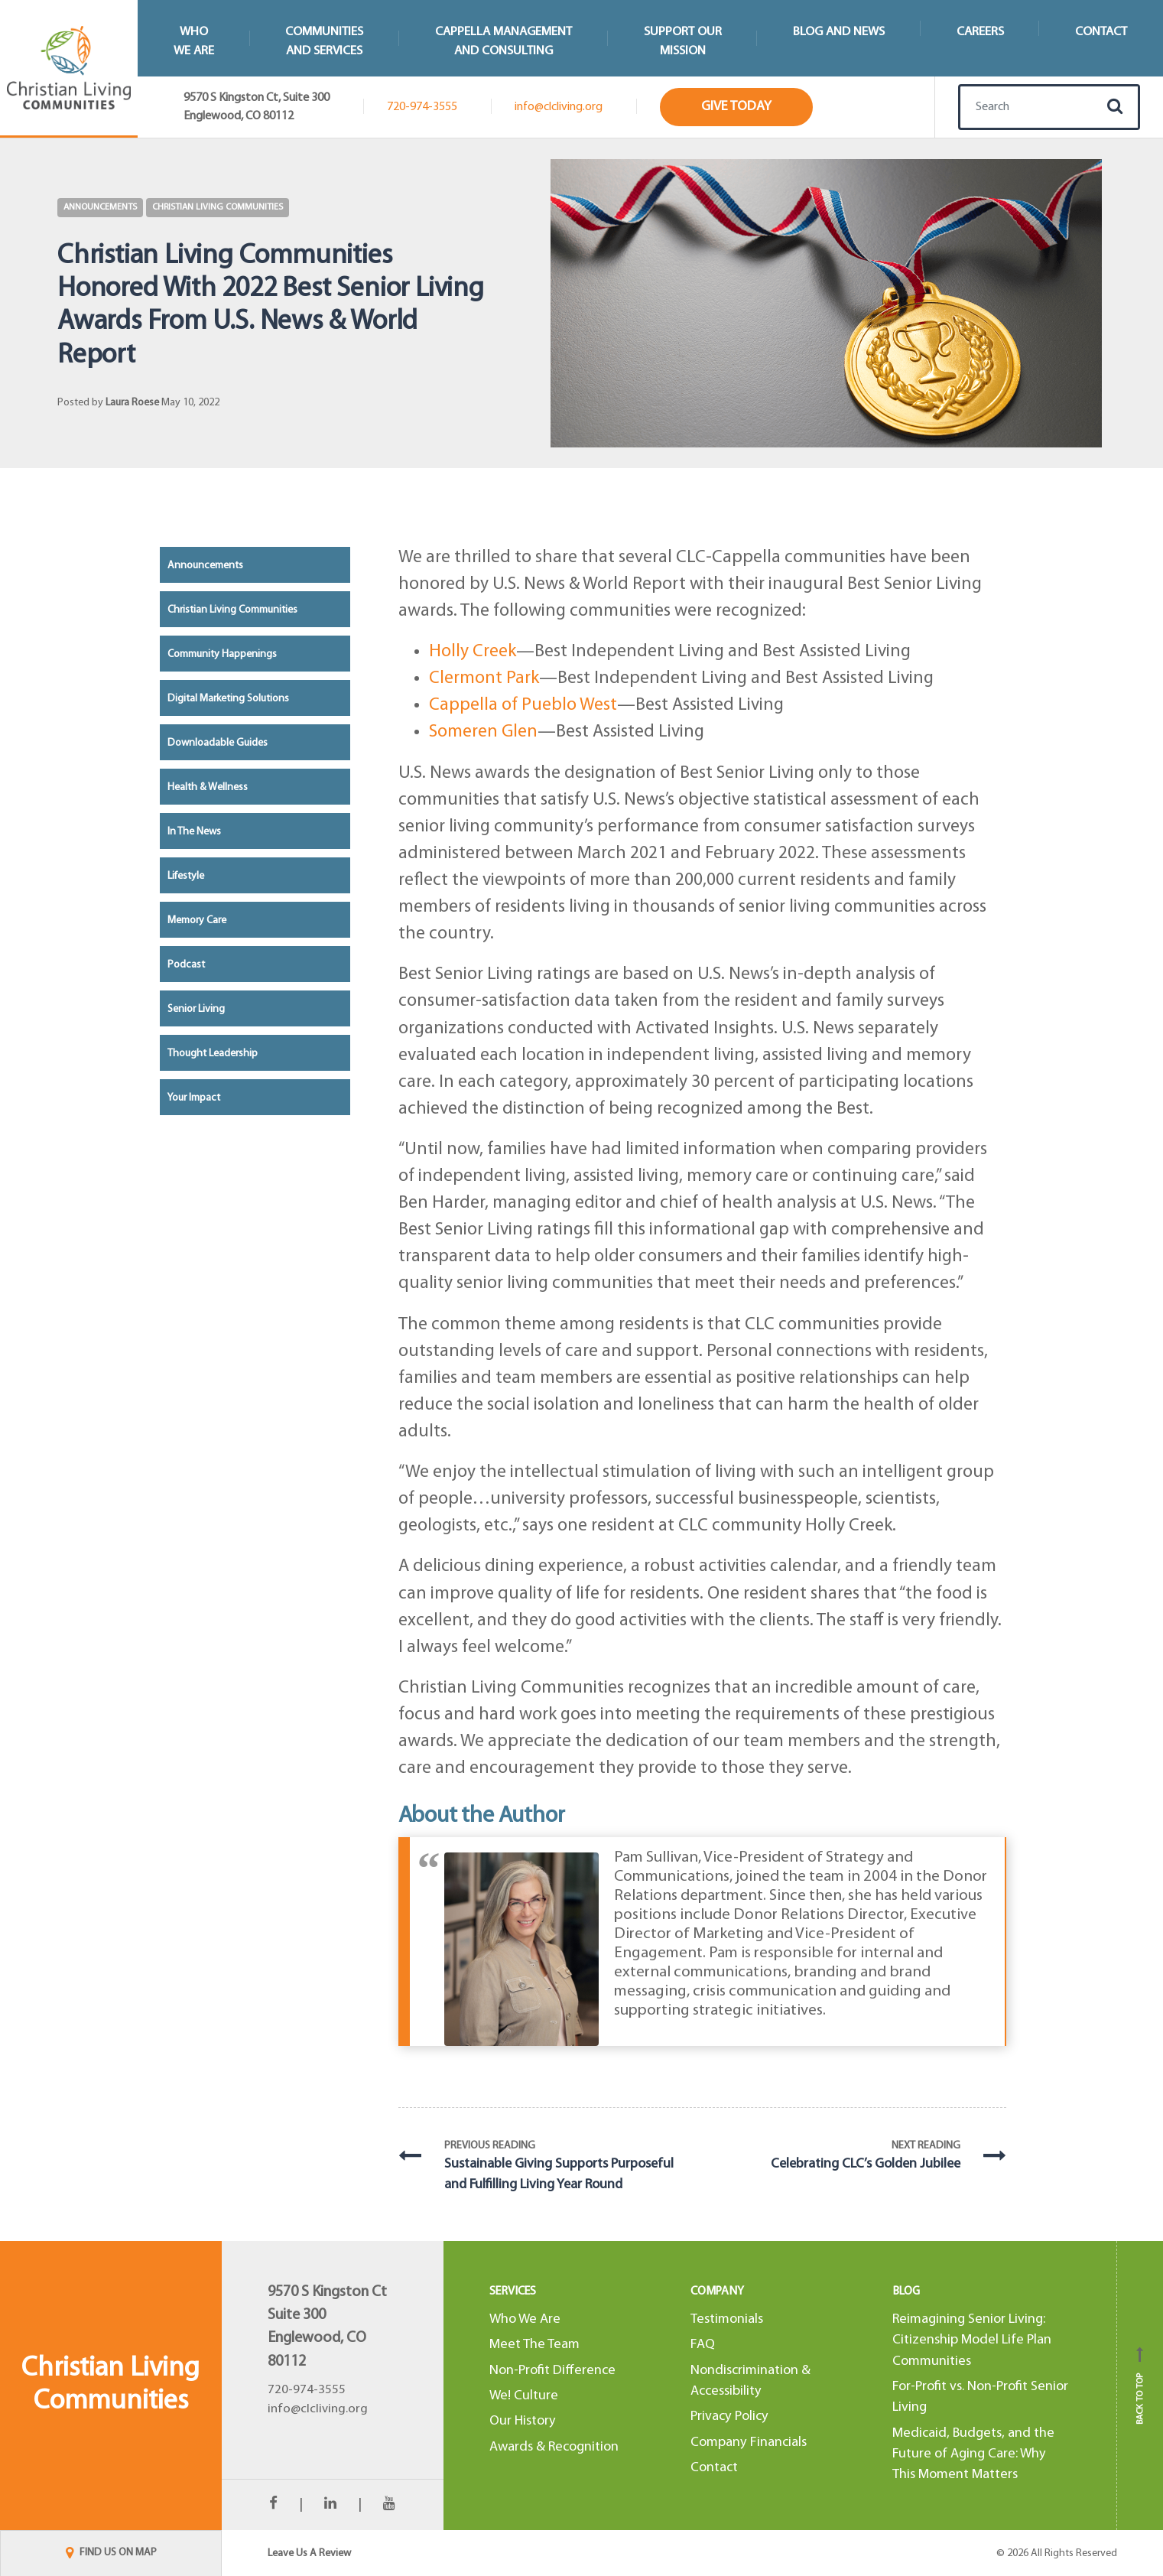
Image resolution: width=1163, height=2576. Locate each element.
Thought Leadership (212, 1053)
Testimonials (726, 2319)
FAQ (702, 2344)
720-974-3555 (422, 107)
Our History (522, 2421)
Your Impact (193, 1098)
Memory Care (196, 920)
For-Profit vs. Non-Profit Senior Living (980, 2397)
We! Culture (523, 2396)
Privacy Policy (729, 2416)
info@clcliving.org (559, 107)
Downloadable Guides (217, 743)
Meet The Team (534, 2344)
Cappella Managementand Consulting (503, 41)
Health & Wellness (207, 787)
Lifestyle (185, 876)
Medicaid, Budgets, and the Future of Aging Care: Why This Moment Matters (973, 2454)
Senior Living (196, 1009)
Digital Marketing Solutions (228, 698)
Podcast (186, 965)
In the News (194, 832)
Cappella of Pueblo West (523, 705)
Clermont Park (484, 678)
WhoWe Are (194, 41)
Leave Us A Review (309, 2553)
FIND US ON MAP (111, 2552)
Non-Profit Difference (552, 2370)
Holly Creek (472, 651)
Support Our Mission (683, 41)
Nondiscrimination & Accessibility (750, 2381)
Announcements (100, 207)
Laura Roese (132, 402)
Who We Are (524, 2319)
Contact (714, 2468)
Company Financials (748, 2442)
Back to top (1140, 2385)
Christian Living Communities (217, 207)
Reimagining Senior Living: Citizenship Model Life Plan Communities (971, 2340)
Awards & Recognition (554, 2447)
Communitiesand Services (324, 41)
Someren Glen (483, 732)
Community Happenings (222, 654)
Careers (980, 31)
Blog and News (839, 31)
